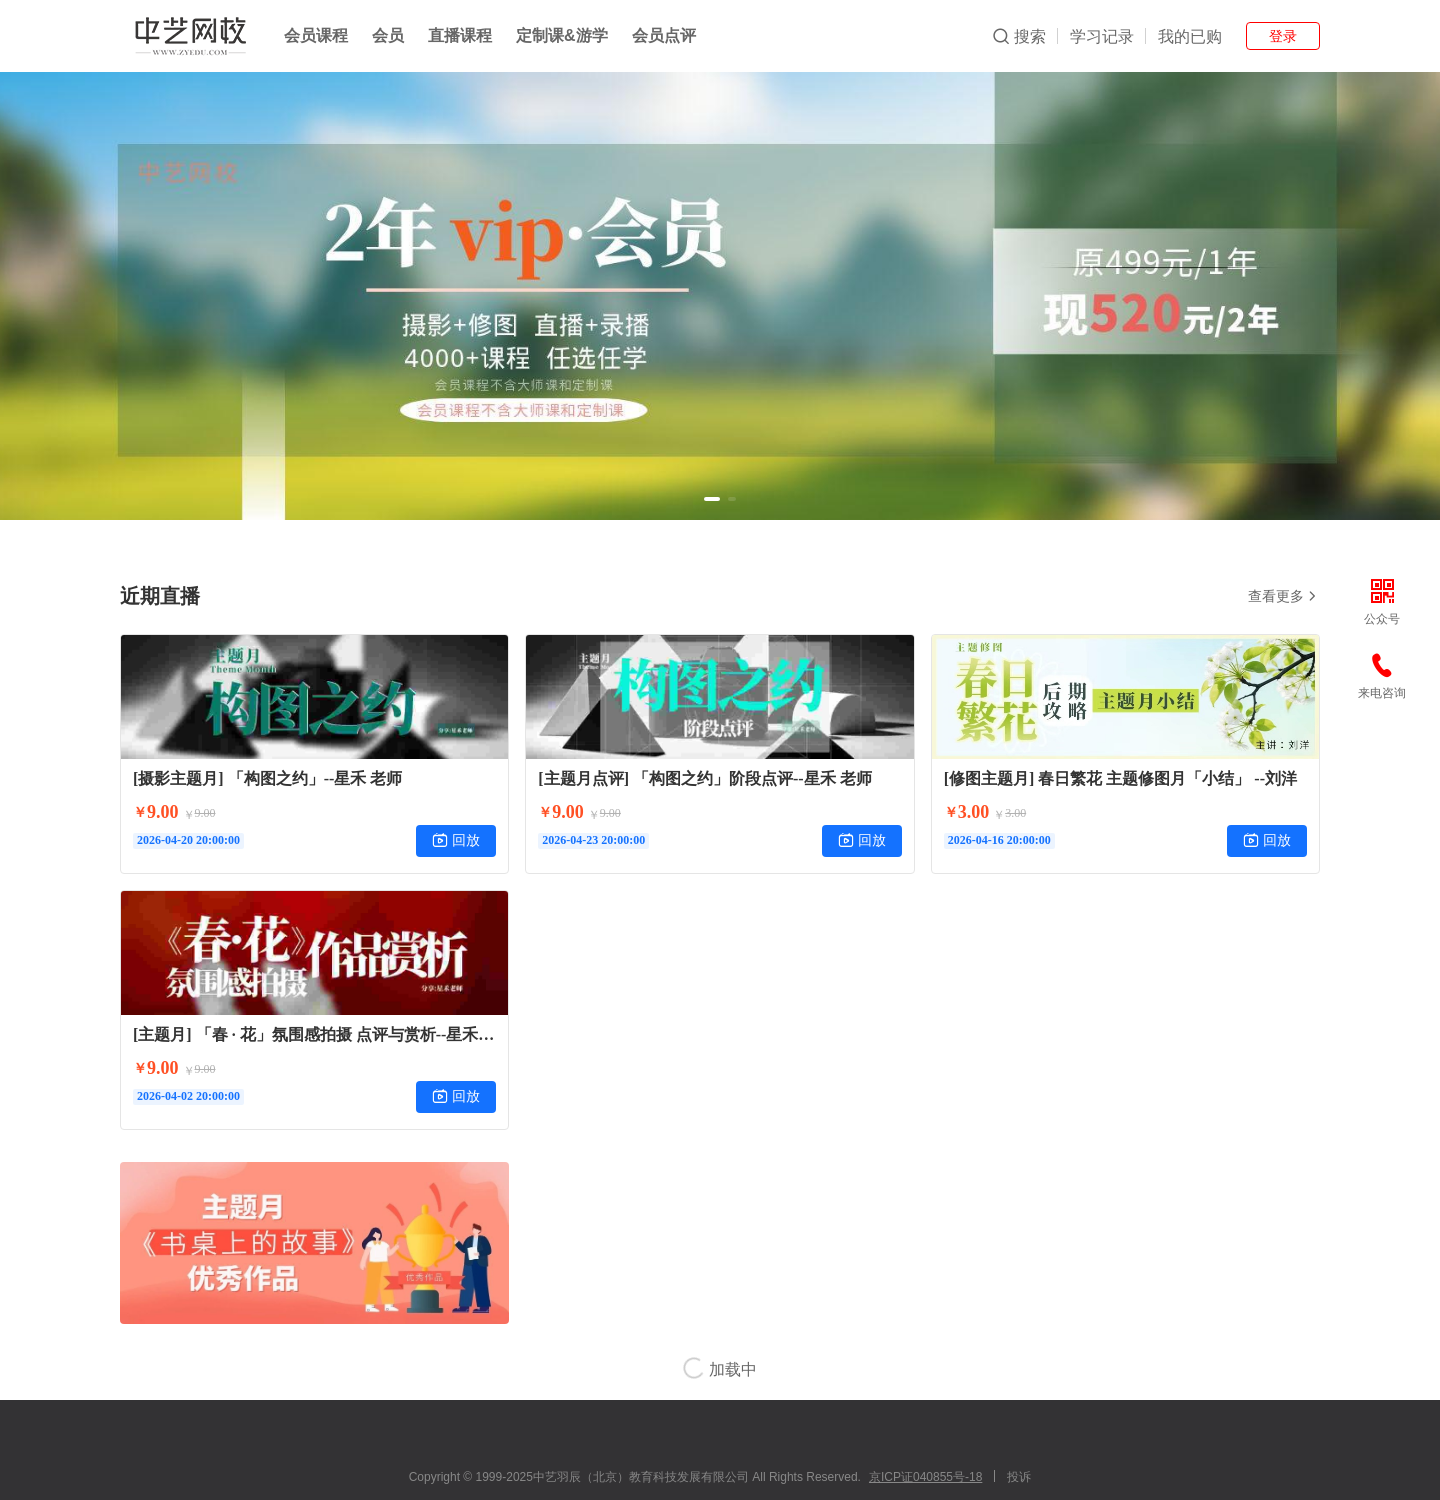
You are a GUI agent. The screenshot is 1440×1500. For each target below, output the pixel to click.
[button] (712, 499)
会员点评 (664, 35)
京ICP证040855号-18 (925, 1477)
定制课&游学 (562, 35)
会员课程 (316, 35)
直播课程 (460, 35)
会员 (388, 35)
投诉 (1019, 1477)
